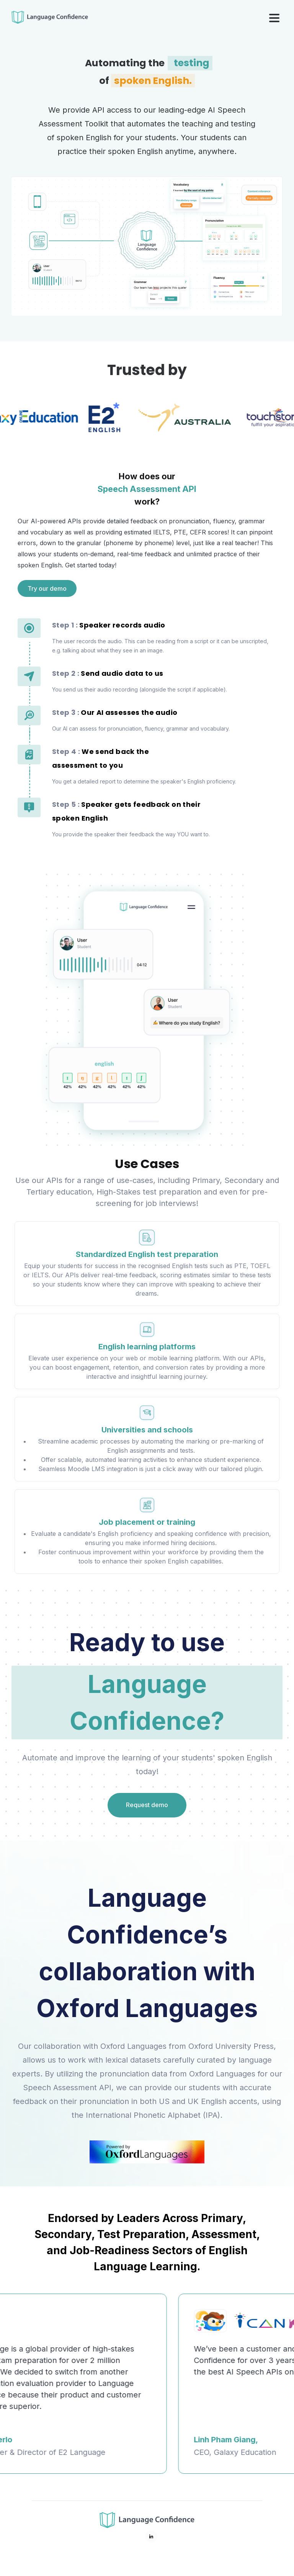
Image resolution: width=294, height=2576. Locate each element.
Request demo (147, 1805)
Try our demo (47, 588)
